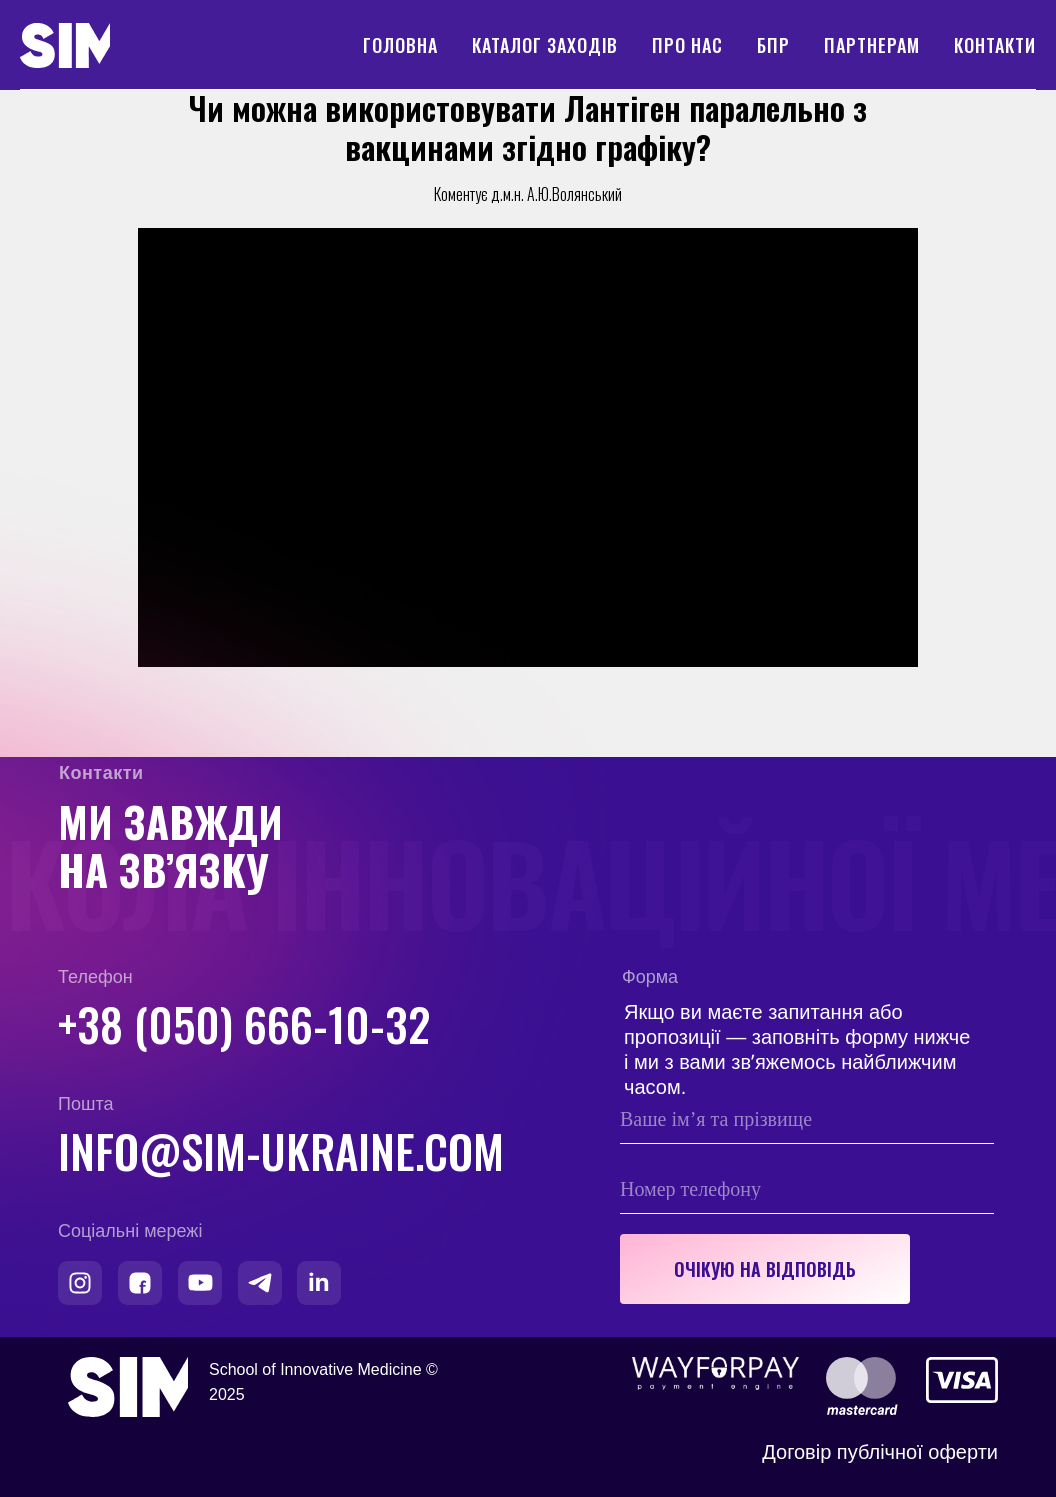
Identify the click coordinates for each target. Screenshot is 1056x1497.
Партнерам (872, 45)
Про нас (687, 45)
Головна (400, 45)
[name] (807, 1119)
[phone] (807, 1189)
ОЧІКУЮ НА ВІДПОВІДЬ (765, 1269)
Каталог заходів (545, 45)
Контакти (995, 45)
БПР (773, 45)
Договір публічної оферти (880, 1452)
